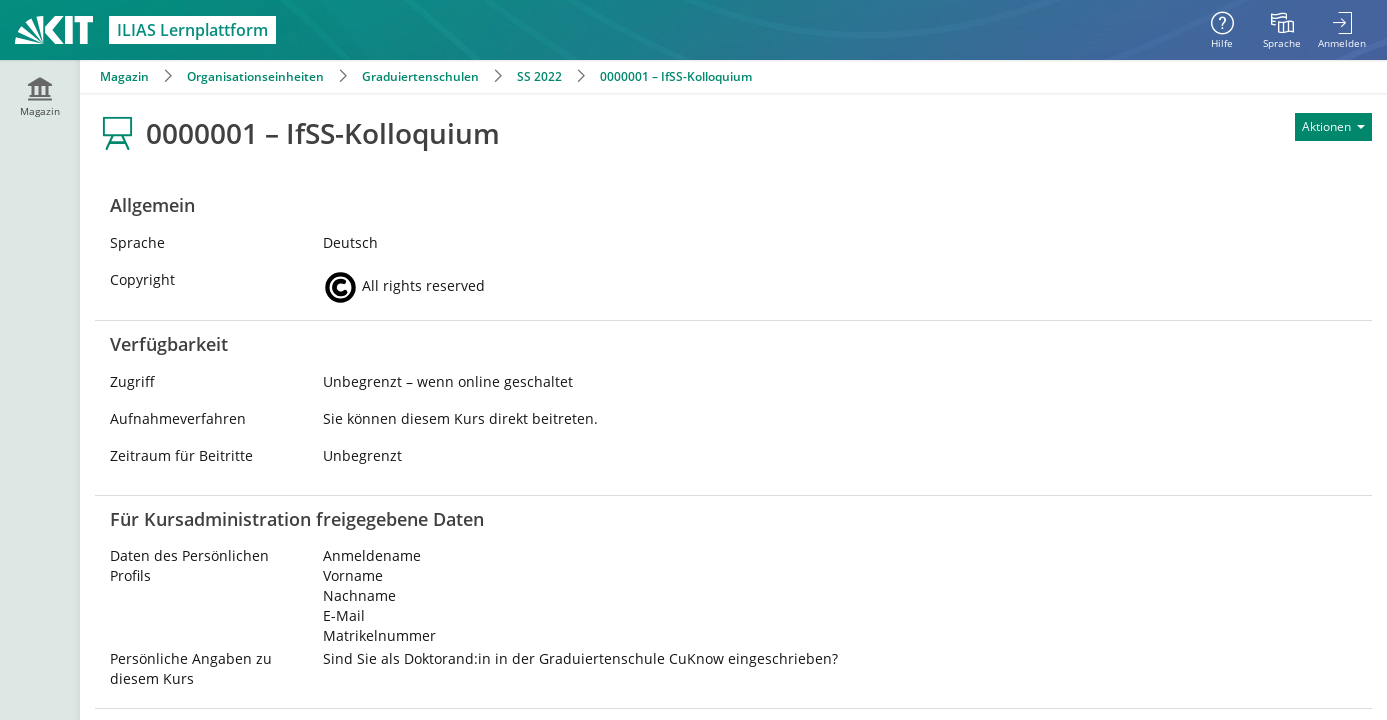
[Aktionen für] (1333, 127)
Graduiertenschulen (420, 76)
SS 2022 (539, 76)
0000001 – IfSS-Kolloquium (676, 76)
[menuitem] (1282, 30)
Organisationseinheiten (255, 76)
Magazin (124, 76)
